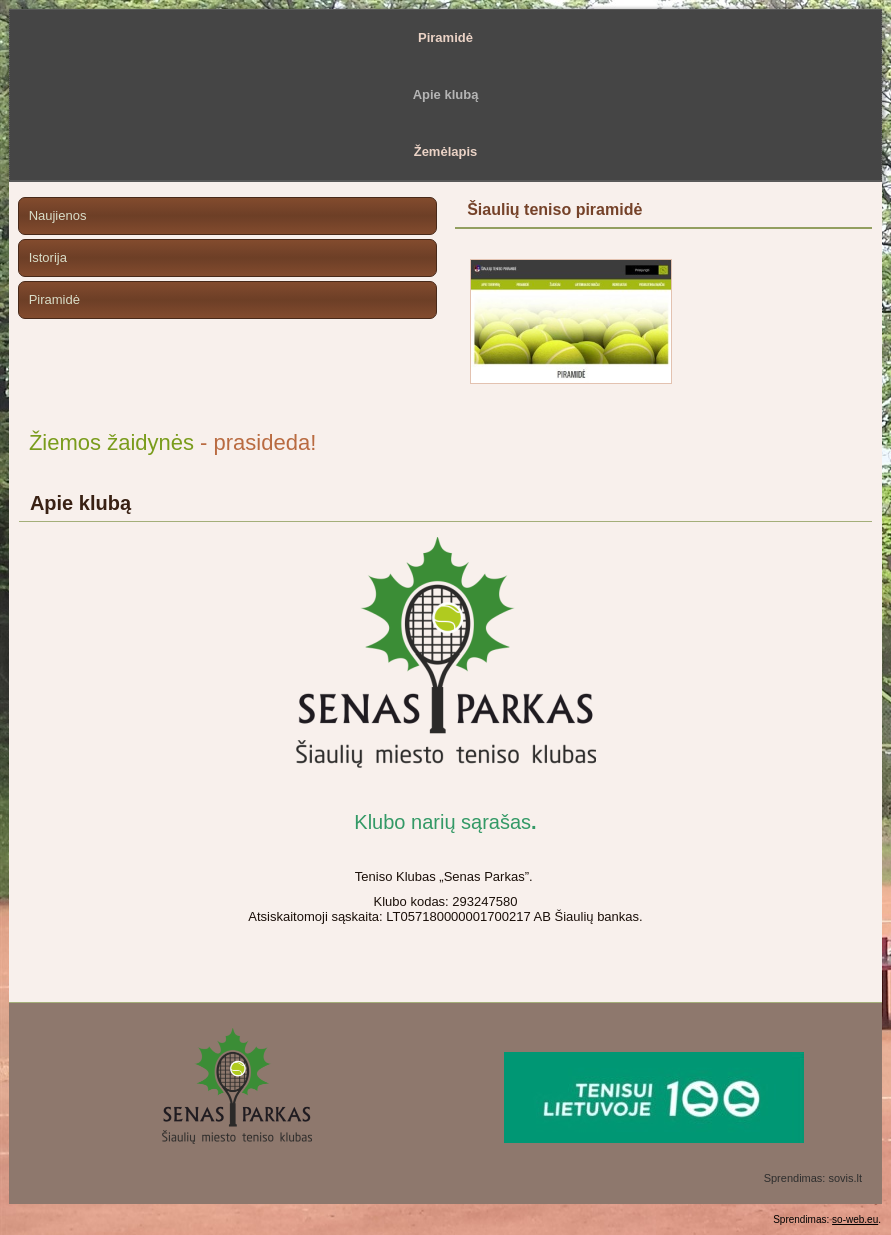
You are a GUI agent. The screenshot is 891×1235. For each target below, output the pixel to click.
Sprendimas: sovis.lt (813, 1178)
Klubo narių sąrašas (442, 822)
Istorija (48, 257)
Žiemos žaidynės (111, 442)
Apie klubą (446, 94)
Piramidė (445, 37)
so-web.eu (855, 1219)
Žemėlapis (446, 151)
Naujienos (58, 215)
